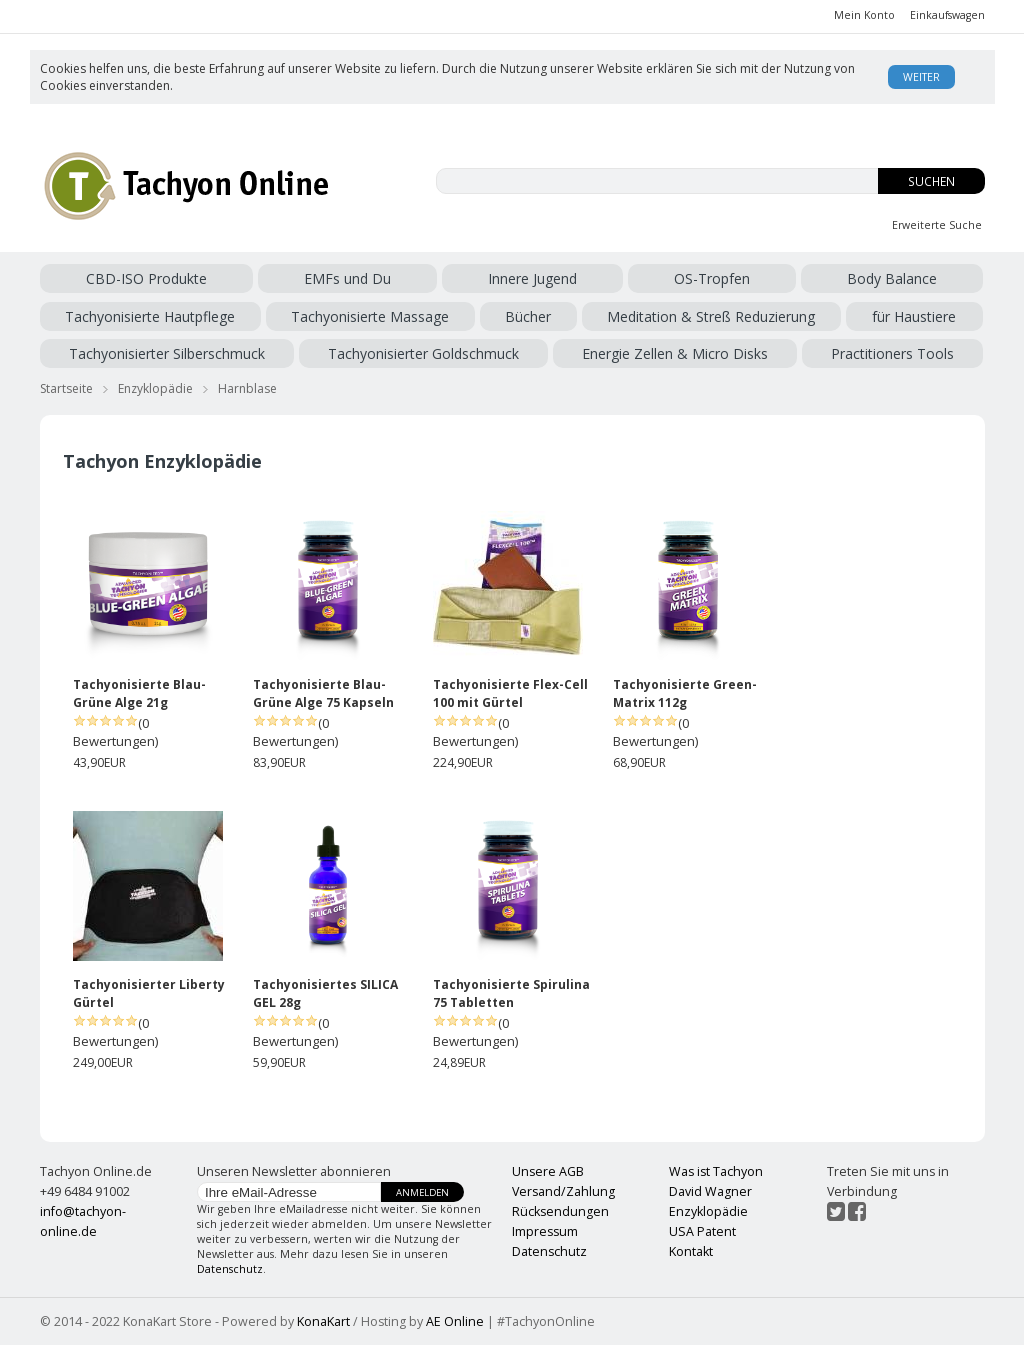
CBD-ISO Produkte (146, 278)
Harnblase (247, 388)
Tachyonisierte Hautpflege (150, 316)
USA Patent (702, 1231)
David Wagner (710, 1191)
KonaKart (323, 1321)
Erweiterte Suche (937, 225)
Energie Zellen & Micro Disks (675, 353)
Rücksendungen (560, 1211)
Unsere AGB (548, 1171)
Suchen (931, 181)
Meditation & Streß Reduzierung (711, 316)
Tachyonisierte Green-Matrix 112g (685, 693)
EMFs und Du (347, 278)
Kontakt (691, 1251)
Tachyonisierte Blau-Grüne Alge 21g (139, 693)
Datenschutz (230, 1269)
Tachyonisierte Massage (370, 316)
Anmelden (422, 1192)
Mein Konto (864, 15)
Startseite (66, 388)
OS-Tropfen (712, 278)
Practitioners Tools (892, 353)
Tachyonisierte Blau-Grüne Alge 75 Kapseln (323, 693)
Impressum (545, 1231)
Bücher (528, 316)
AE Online (455, 1321)
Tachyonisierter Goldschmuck (423, 353)
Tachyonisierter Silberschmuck (167, 353)
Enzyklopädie (155, 388)
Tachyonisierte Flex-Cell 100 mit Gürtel (510, 693)
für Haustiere (914, 316)
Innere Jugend (532, 278)
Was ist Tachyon (716, 1171)
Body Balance (892, 278)
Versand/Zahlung (563, 1191)
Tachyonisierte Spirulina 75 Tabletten (511, 993)
